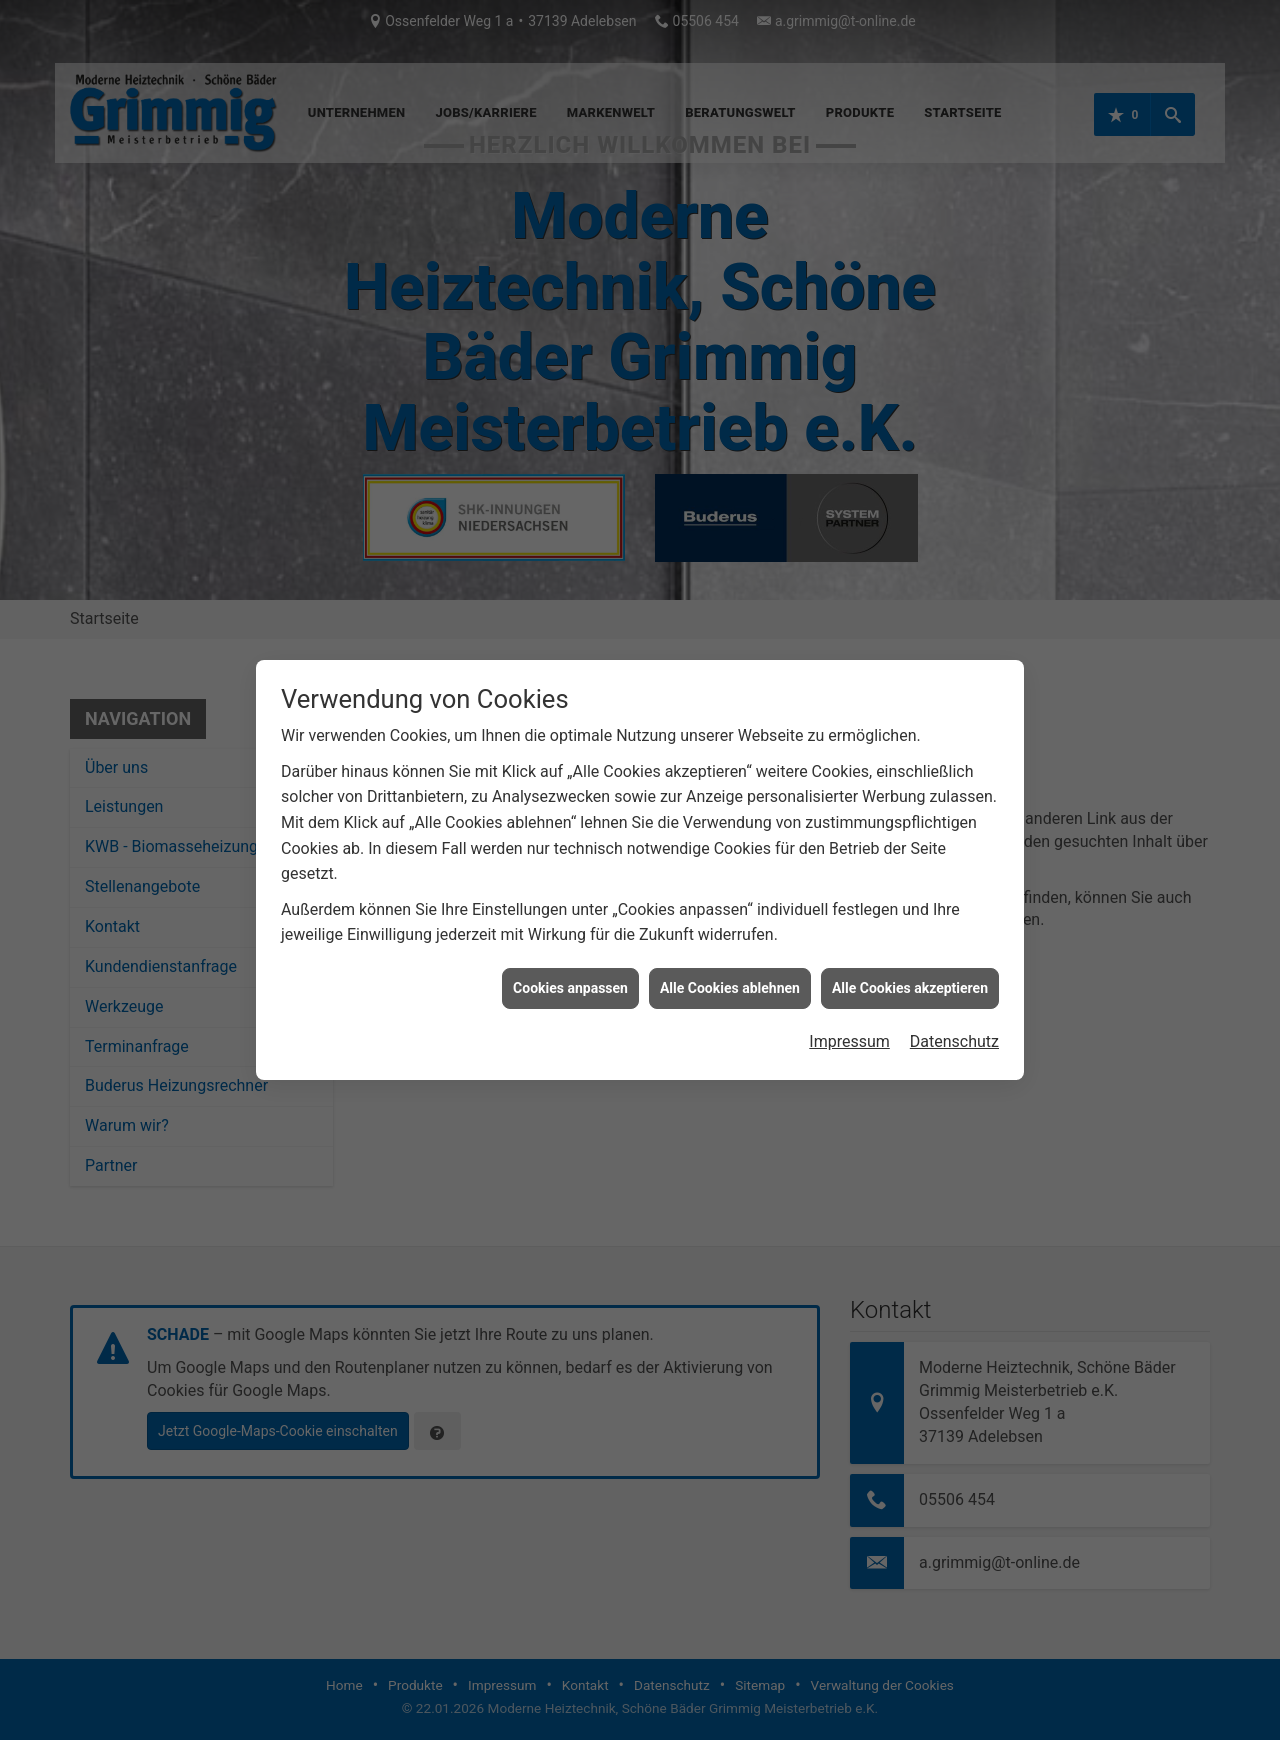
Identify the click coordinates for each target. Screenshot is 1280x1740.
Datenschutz (954, 1028)
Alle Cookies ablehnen (730, 975)
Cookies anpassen (570, 975)
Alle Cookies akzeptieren (910, 975)
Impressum (849, 1028)
